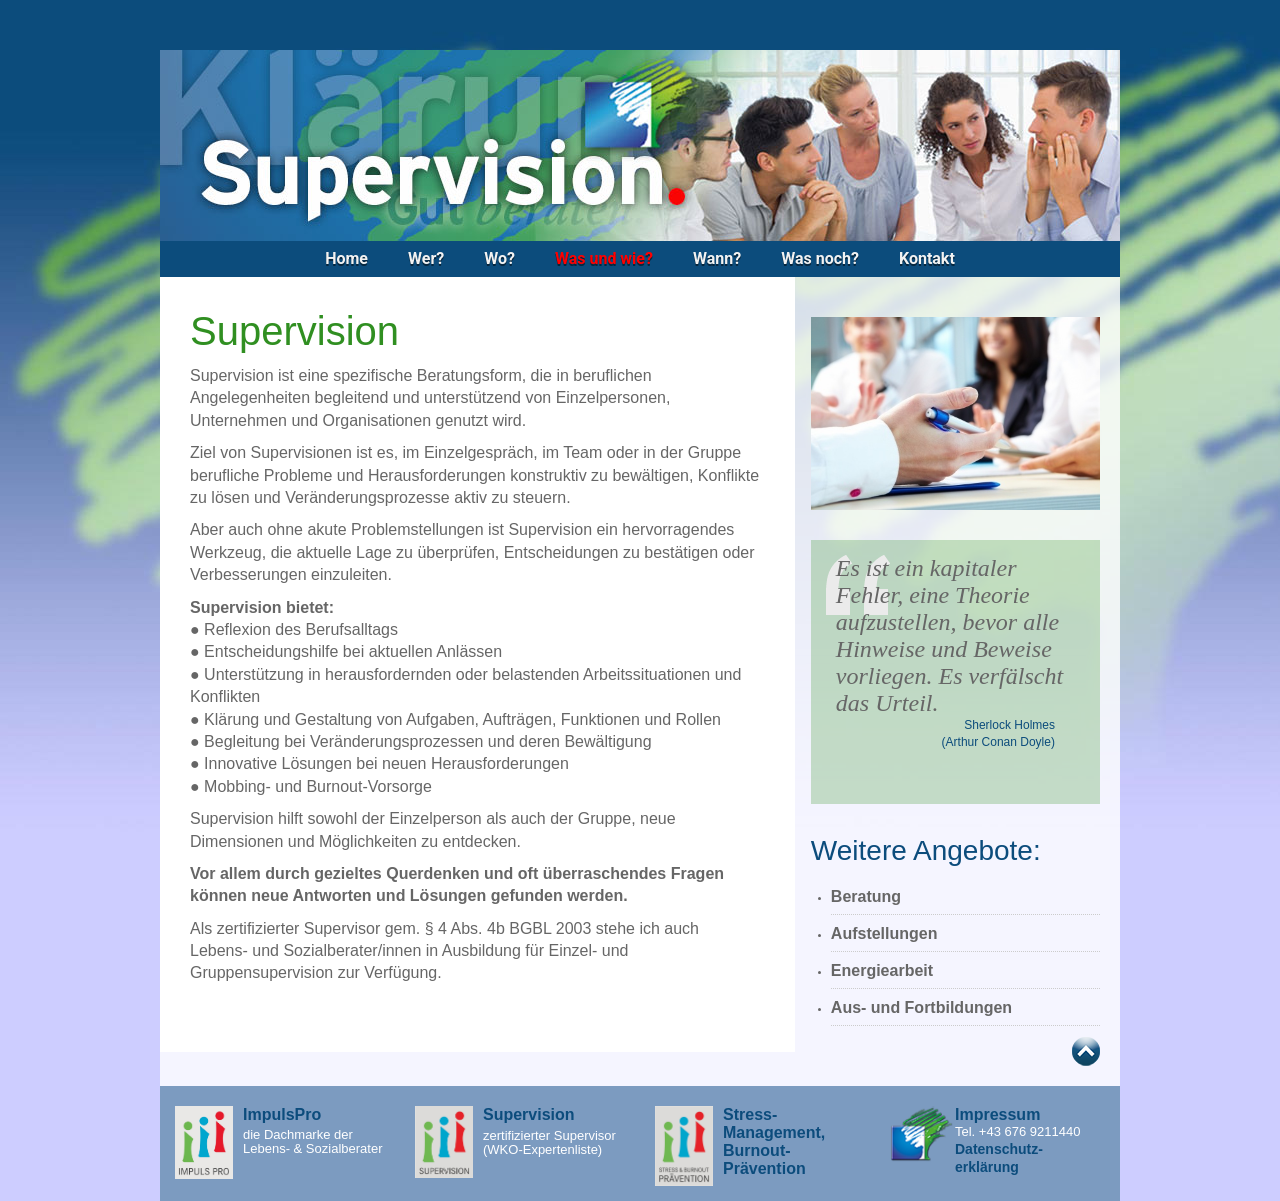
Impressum (997, 1114)
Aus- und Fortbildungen (921, 1007)
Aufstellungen (884, 933)
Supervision (529, 1114)
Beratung (866, 896)
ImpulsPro (282, 1114)
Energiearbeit (882, 970)
